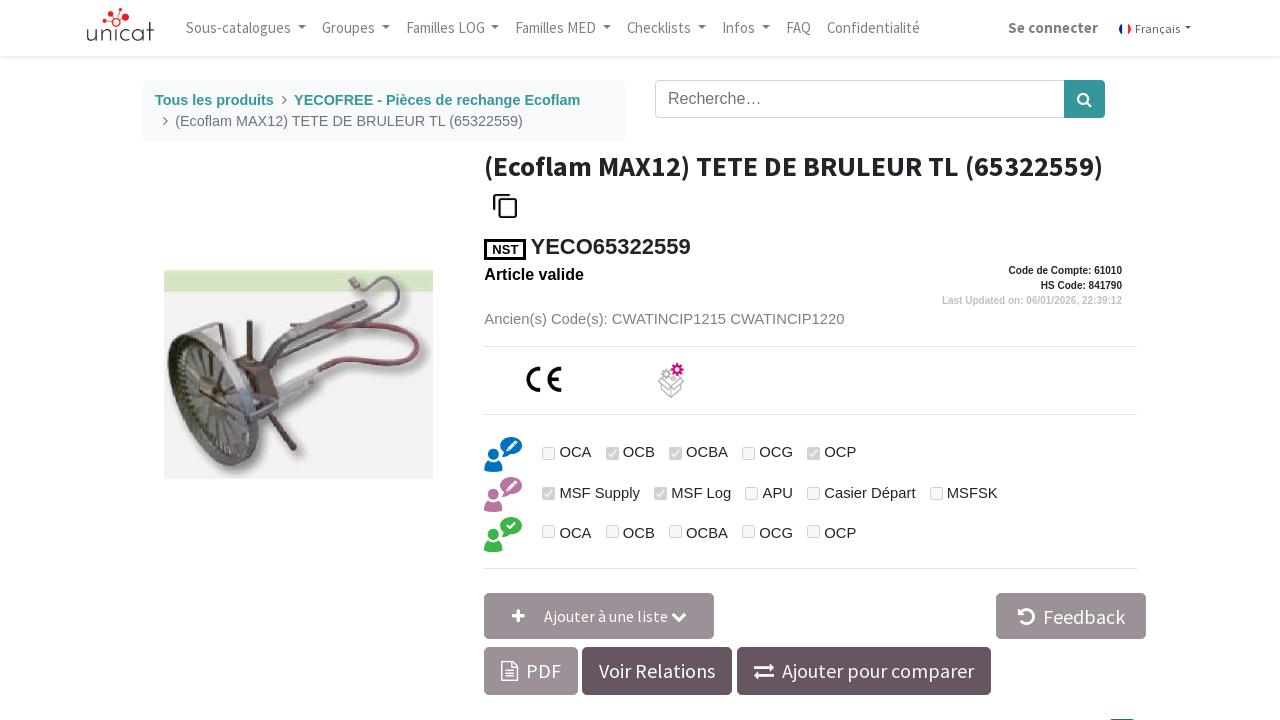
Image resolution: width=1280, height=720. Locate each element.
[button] (599, 616)
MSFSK (972, 493)
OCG (776, 452)
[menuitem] (799, 28)
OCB (639, 452)
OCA (575, 452)
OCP (840, 452)
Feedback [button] (1071, 616)
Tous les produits (214, 100)
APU (778, 493)
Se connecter (1052, 27)
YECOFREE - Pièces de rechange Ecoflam (437, 100)
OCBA (707, 452)
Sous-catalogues (241, 27)
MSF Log (701, 493)
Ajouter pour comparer (878, 670)
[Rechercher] (1084, 99)
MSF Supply (599, 493)
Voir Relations (657, 670)
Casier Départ (869, 493)
